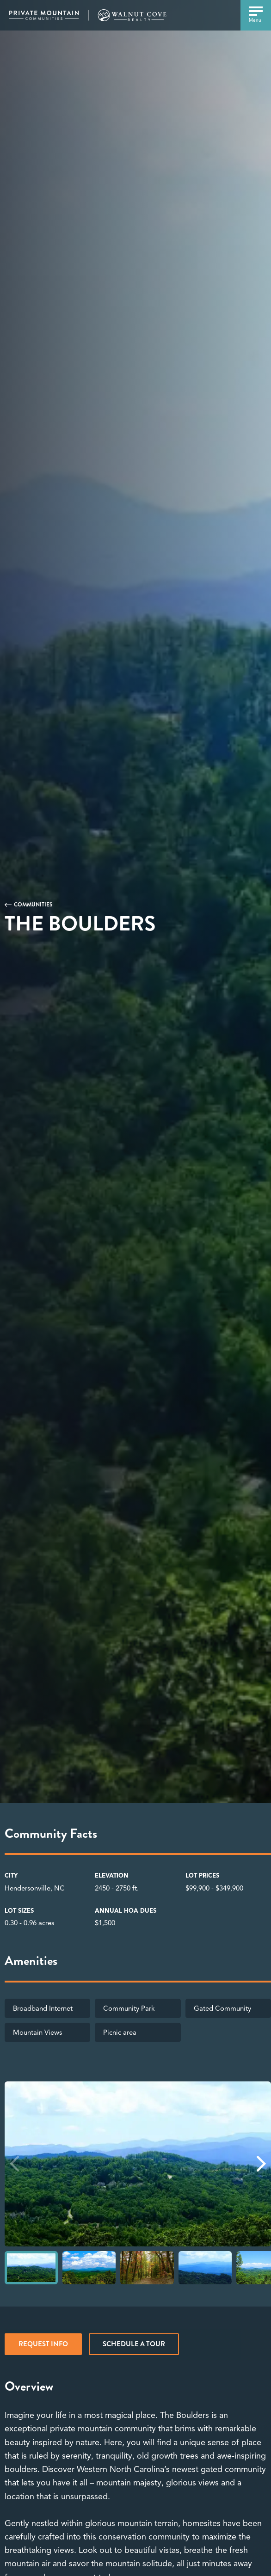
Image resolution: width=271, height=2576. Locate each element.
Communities (33, 904)
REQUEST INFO (43, 2344)
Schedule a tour (134, 2344)
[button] (261, 2163)
